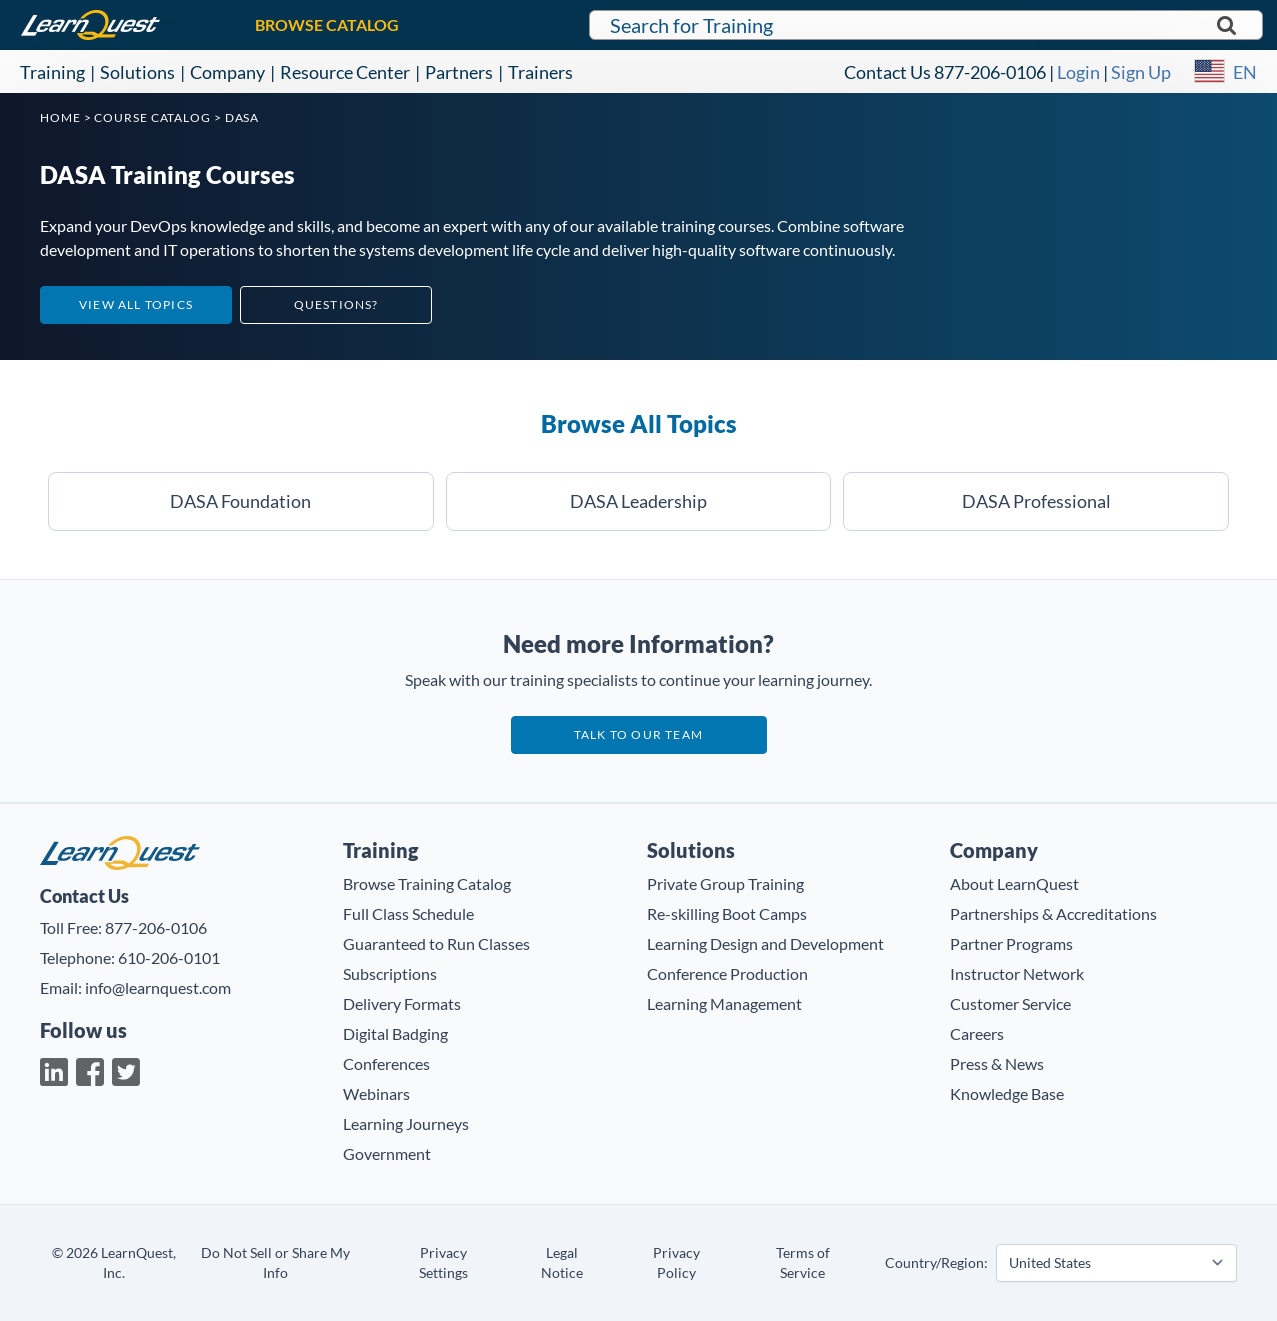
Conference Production (727, 973)
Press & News (997, 1063)
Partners (459, 72)
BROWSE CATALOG (327, 24)
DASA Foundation (240, 501)
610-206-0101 (169, 957)
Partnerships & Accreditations (1053, 913)
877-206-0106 (990, 72)
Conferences (386, 1063)
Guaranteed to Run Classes (436, 943)
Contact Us (887, 72)
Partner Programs (1011, 943)
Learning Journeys (406, 1123)
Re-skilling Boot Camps (727, 913)
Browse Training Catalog (427, 883)
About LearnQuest (1014, 883)
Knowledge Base (1007, 1093)
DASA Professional (1036, 501)
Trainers (540, 72)
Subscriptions (390, 973)
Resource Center (345, 72)
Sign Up (1141, 72)
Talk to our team (638, 734)
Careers (977, 1033)
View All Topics (136, 304)
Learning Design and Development (765, 943)
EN (1245, 72)
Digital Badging (395, 1033)
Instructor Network (1017, 973)
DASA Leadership (638, 501)
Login (1078, 72)
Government (387, 1153)
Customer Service (1010, 1003)
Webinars (376, 1093)
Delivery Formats (402, 1003)
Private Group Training (725, 883)
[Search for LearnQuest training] (926, 25)
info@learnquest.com (158, 987)
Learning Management (724, 1003)
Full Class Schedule (408, 913)
